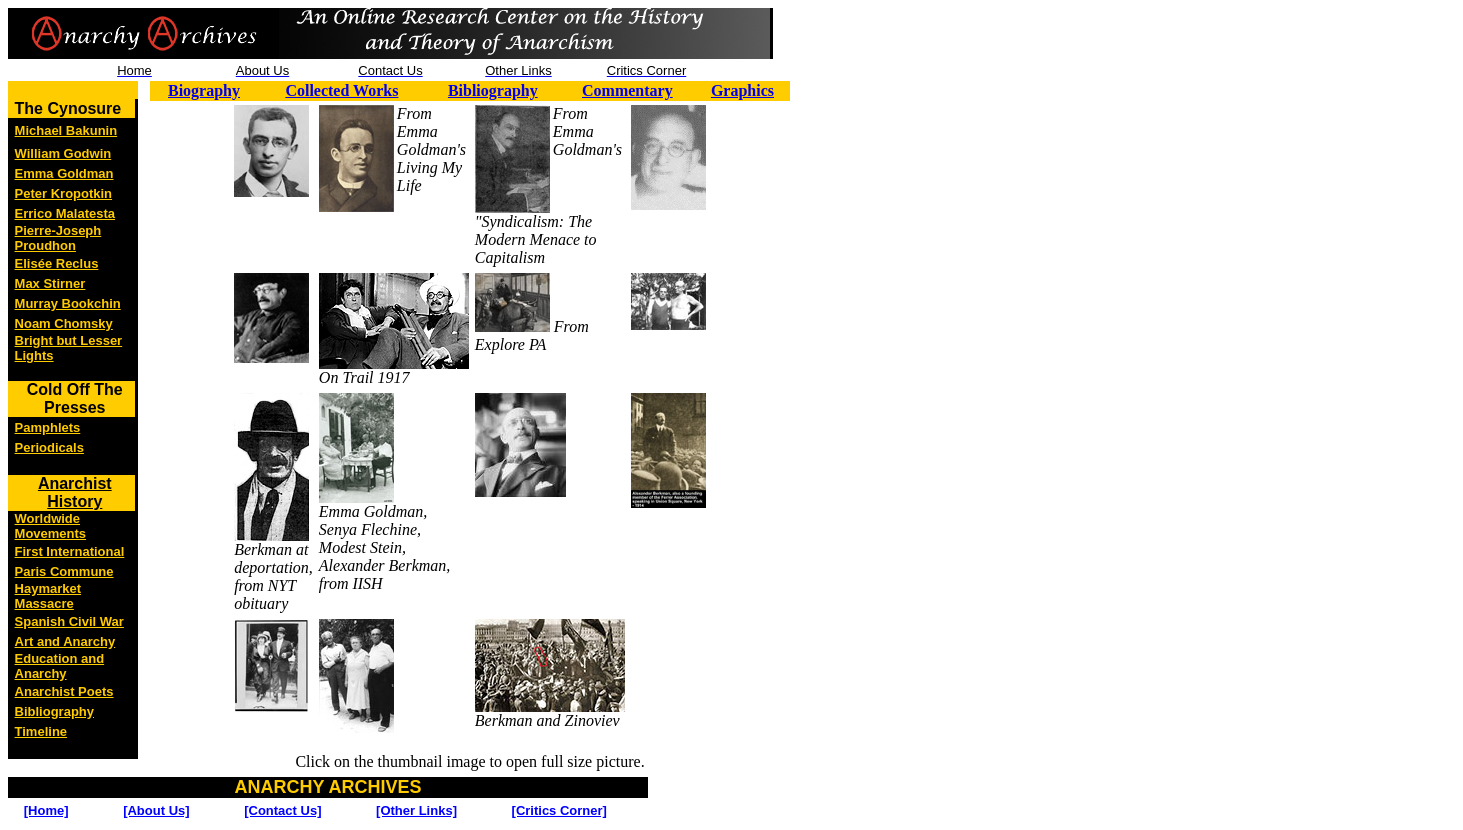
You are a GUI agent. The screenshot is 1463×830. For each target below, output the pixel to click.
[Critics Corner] (559, 810)
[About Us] (156, 810)
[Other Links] (416, 810)
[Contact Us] (282, 810)
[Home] (46, 810)
